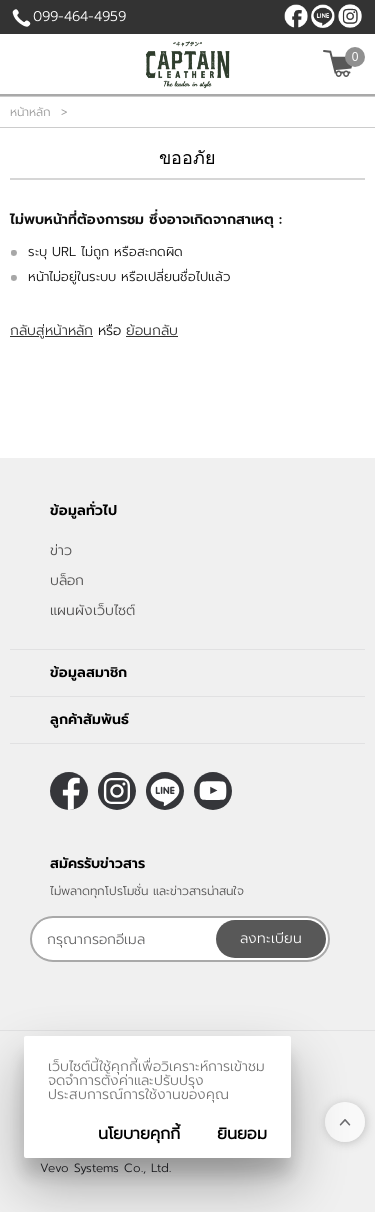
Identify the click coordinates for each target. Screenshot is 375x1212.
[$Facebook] (296, 16)
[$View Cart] (341, 63)
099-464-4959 (79, 16)
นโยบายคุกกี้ (139, 1134)
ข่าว (61, 550)
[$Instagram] (350, 16)
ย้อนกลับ (152, 330)
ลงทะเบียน (271, 938)
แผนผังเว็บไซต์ (92, 610)
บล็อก (67, 580)
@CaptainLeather (323, 16)
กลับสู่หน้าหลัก (51, 330)
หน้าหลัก (30, 112)
